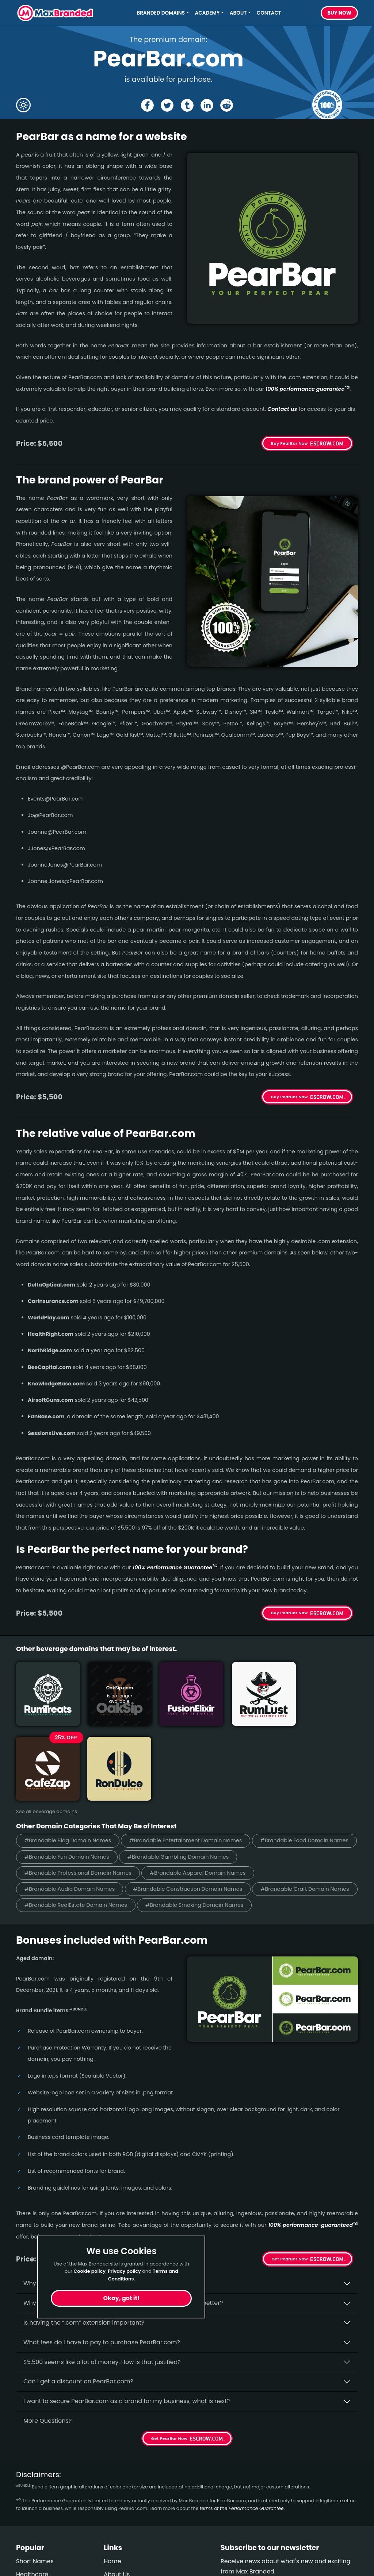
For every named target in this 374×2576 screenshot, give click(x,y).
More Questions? (47, 2349)
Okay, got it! (121, 2298)
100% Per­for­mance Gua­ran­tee (175, 1567)
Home (112, 2490)
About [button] (238, 12)
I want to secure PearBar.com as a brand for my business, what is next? (126, 2330)
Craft (23, 2556)
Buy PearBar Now (289, 443)
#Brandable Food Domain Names (71, 1768)
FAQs (111, 2516)
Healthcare (32, 2503)
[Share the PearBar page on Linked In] (207, 105)
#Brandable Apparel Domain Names (75, 1801)
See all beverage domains (46, 1722)
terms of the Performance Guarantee (242, 2437)
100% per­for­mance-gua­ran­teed (313, 2153)
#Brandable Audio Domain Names (192, 1801)
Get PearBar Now (290, 2188)
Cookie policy (90, 2271)
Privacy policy (124, 2271)
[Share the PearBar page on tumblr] (187, 105)
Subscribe (338, 2519)
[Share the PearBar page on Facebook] (146, 105)
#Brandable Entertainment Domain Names (194, 1751)
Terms (113, 2529)
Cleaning (29, 2529)
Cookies (115, 2556)
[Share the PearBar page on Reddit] (227, 105)
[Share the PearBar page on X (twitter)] (166, 105)
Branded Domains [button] (161, 12)
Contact (269, 12)
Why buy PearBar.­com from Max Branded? (84, 2212)
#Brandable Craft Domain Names (205, 1817)
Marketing (30, 2516)
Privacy (114, 2542)
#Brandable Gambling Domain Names (78, 1784)
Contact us (282, 409)
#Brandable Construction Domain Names (82, 1817)
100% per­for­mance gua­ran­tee (308, 389)
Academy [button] (207, 12)
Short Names (35, 2490)
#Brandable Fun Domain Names (181, 1768)
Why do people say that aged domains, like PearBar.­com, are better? (123, 2232)
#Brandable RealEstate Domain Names (79, 1834)
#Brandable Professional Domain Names (206, 1784)
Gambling (30, 2542)
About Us (117, 2503)
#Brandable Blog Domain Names (70, 1751)
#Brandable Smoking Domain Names (203, 1834)
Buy (339, 13)
